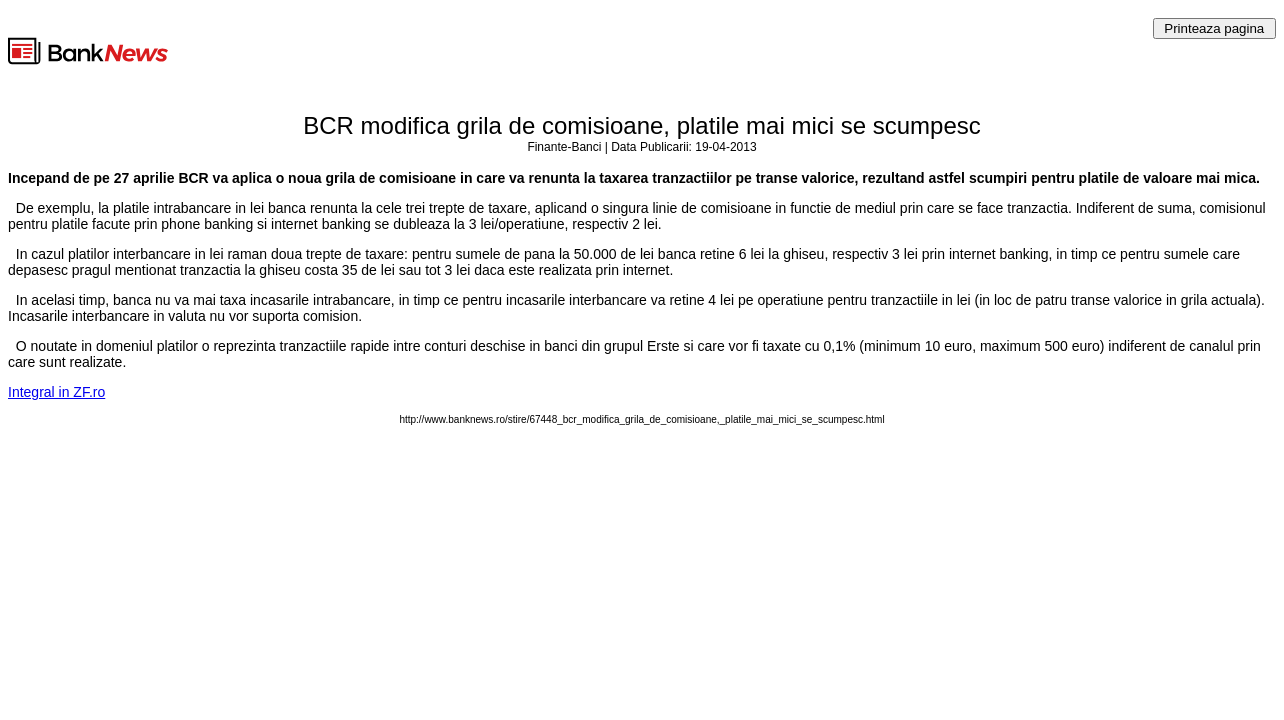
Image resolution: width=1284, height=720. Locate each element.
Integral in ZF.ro (56, 392)
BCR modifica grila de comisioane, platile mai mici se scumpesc (642, 125)
